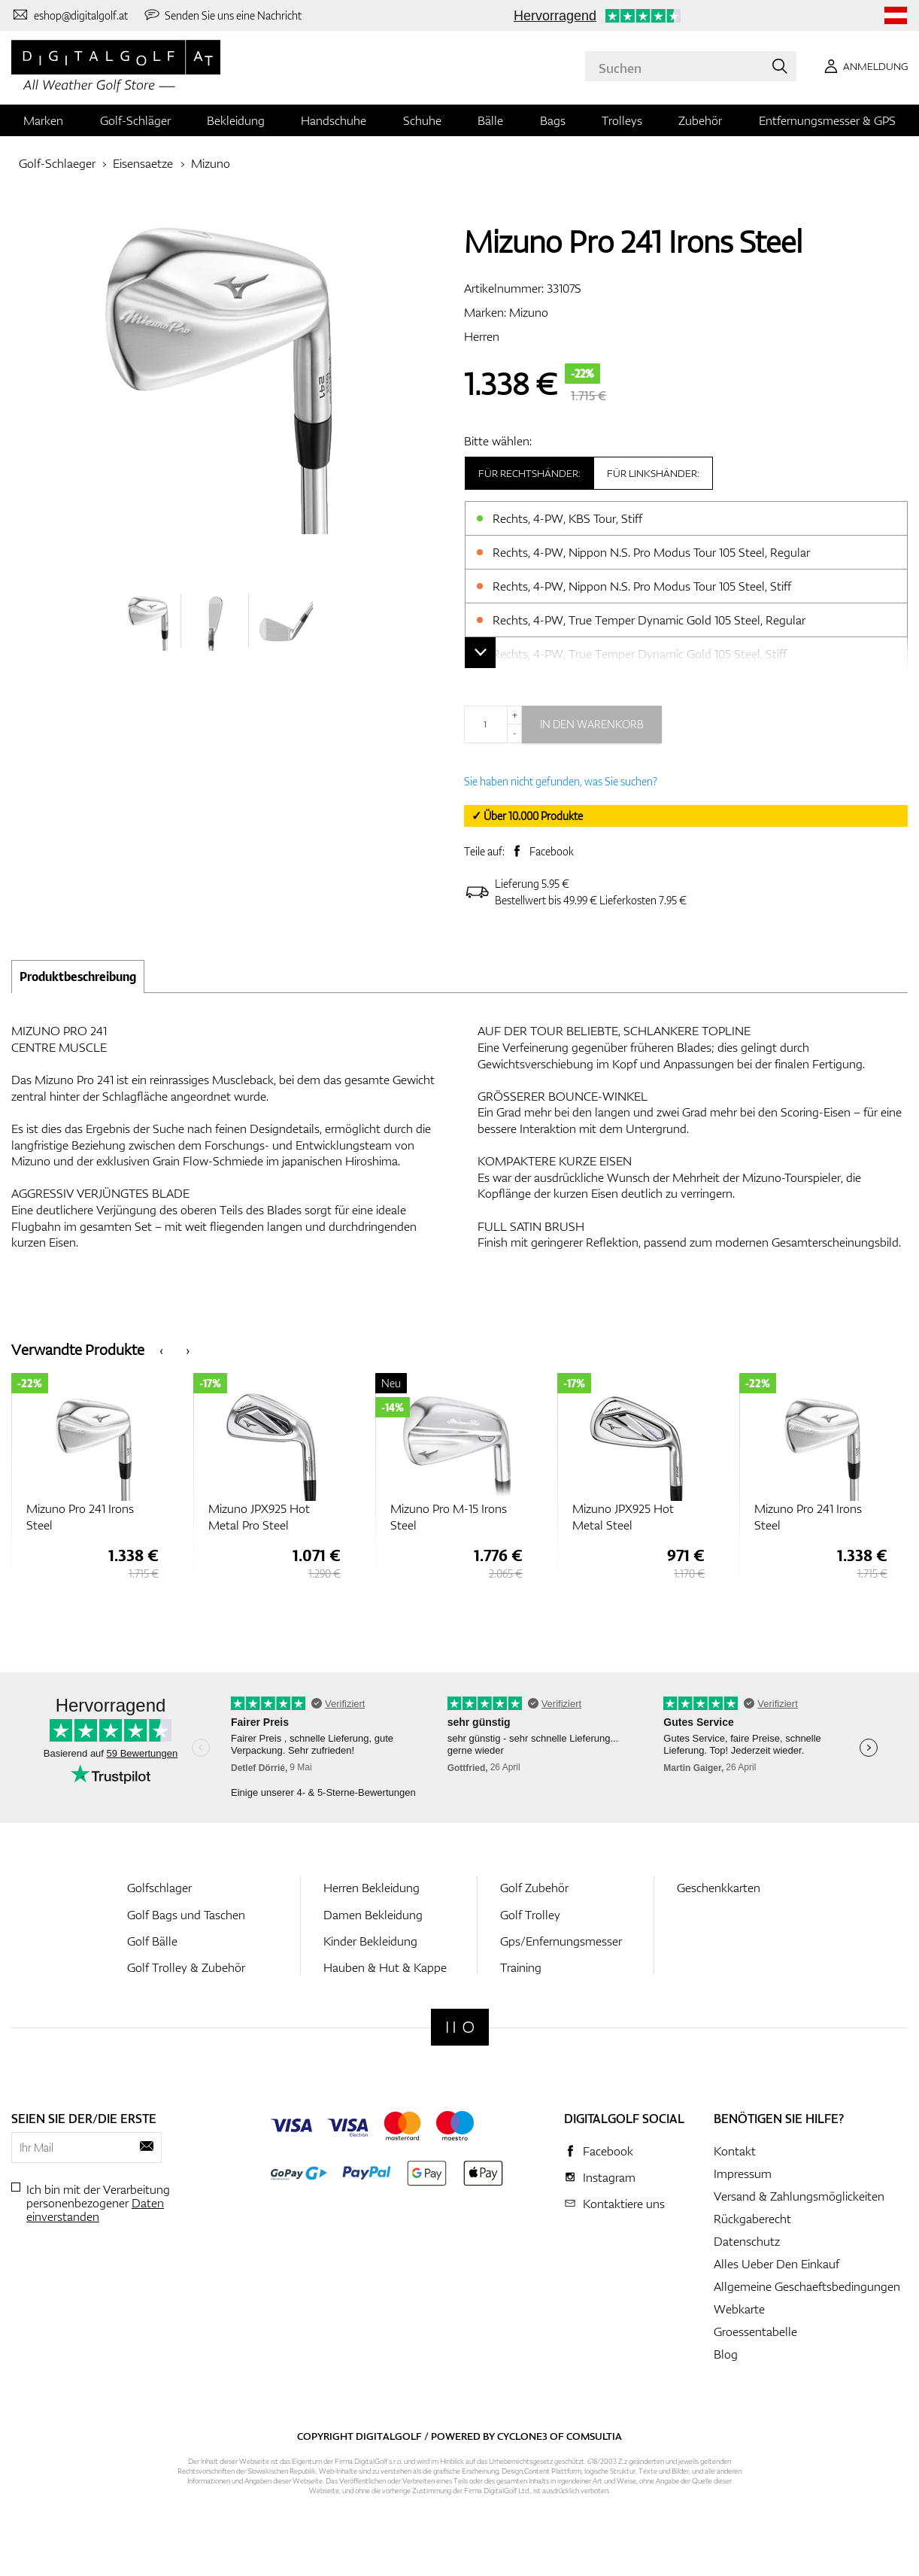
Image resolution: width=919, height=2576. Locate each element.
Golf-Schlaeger (57, 163)
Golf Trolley (530, 1914)
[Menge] (493, 724)
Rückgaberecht (752, 2218)
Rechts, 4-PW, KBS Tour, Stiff (567, 518)
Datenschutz (747, 2241)
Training (520, 1967)
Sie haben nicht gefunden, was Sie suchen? (560, 781)
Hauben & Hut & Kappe (385, 1967)
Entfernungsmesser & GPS (827, 120)
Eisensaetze (143, 163)
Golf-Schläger (135, 120)
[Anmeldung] (863, 66)
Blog (726, 2354)
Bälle (490, 120)
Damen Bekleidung (373, 1914)
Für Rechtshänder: (529, 473)
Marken (43, 120)
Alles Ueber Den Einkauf (776, 2264)
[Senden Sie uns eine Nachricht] (222, 15)
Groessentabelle (755, 2331)
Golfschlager (159, 1887)
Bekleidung (236, 120)
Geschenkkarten (718, 1887)
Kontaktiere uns (624, 2203)
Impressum (743, 2173)
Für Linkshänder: (653, 473)
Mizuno (210, 163)
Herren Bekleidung (371, 1887)
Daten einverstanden (95, 2210)
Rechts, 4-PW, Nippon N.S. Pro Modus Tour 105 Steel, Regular (651, 552)
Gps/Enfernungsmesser (561, 1941)
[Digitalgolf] (460, 2027)
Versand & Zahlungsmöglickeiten (799, 2196)
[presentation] (161, 1349)
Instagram (609, 2177)
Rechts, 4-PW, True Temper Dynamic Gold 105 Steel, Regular (649, 620)
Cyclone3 (522, 2436)
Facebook (551, 851)
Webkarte (739, 2309)
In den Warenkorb (592, 724)
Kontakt (735, 2151)
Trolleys (622, 120)
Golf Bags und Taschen (186, 1914)
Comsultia (594, 2436)
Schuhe (422, 120)
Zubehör (700, 120)
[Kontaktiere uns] (69, 15)
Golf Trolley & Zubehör (186, 1967)
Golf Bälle (152, 1941)
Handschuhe (333, 120)
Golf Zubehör (534, 1887)
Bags (553, 120)
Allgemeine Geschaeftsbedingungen (807, 2286)
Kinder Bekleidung (370, 1941)
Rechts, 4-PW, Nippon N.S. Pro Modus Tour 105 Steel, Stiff (642, 586)
